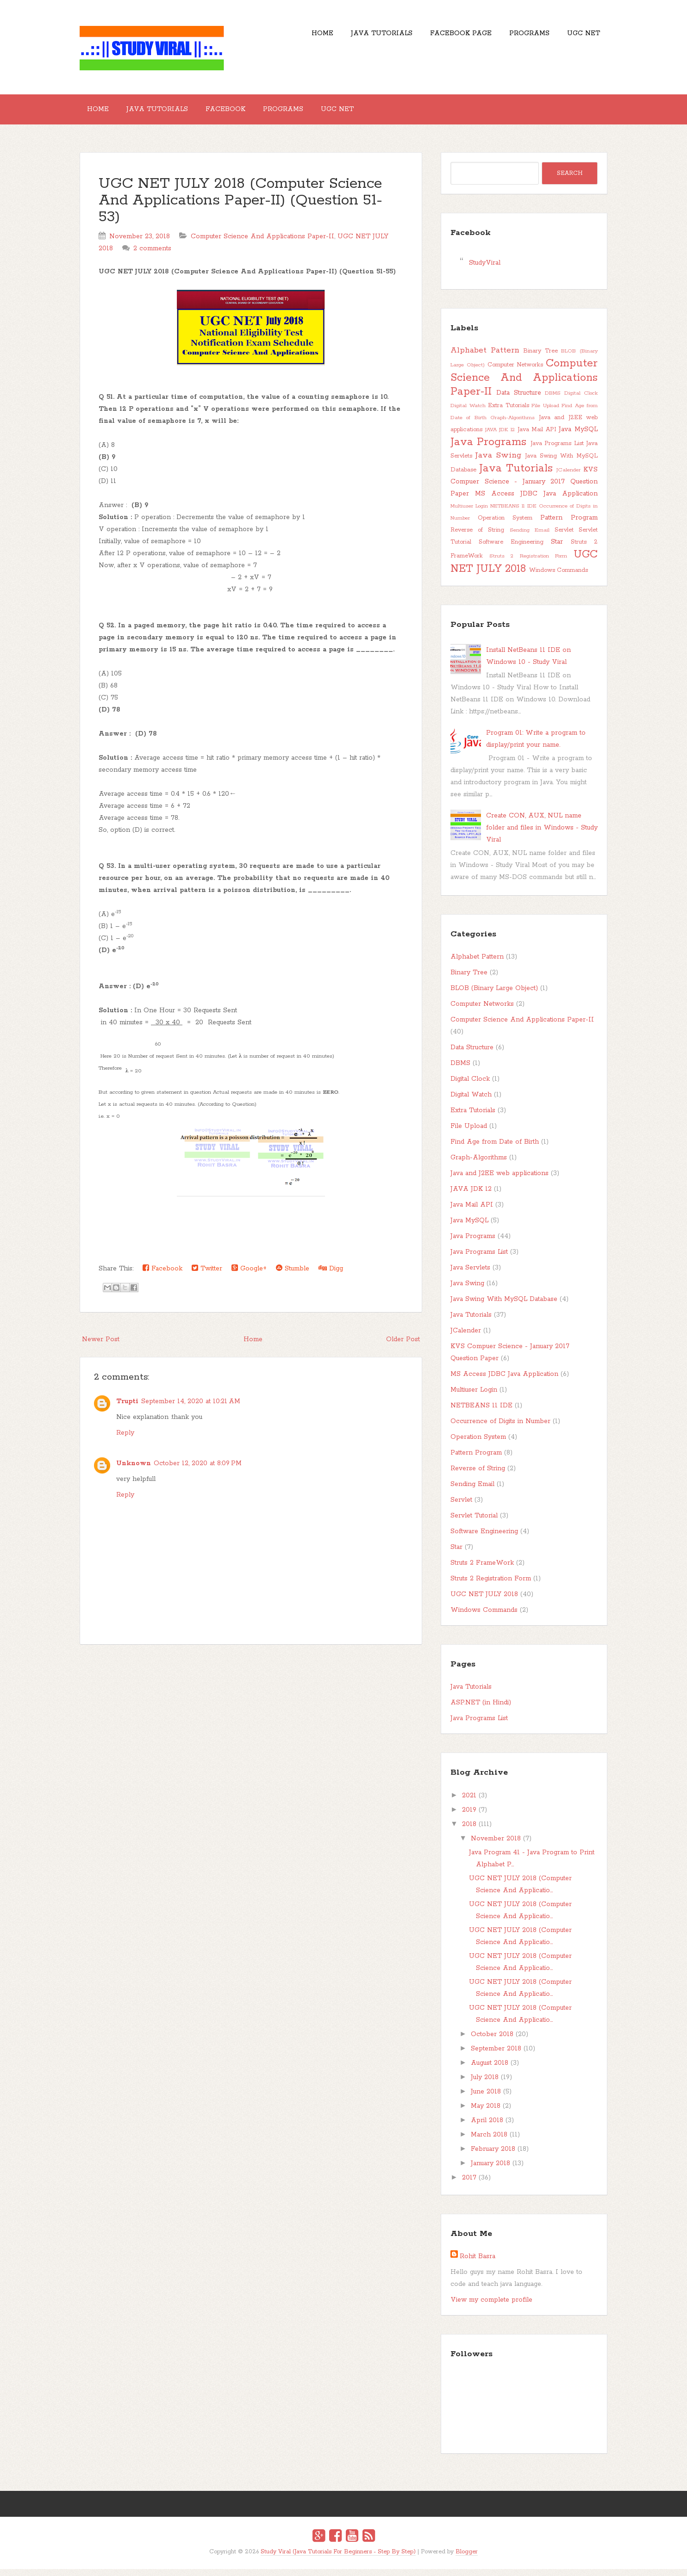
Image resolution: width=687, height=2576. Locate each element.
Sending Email (530, 537)
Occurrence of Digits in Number (500, 1428)
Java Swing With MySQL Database (503, 1306)
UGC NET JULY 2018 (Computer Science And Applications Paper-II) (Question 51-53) (240, 207)
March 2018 (489, 2141)
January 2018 (490, 2170)
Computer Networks (515, 372)
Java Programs (488, 449)
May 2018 (485, 2113)
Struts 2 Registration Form (528, 563)
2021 (469, 1802)
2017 (469, 2184)
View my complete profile (491, 2307)
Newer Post (100, 1346)
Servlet (564, 537)
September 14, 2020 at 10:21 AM (190, 1408)
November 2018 (496, 1845)
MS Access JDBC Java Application (536, 501)
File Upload (545, 412)
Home (291, 37)
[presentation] (143, 1235)
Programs (519, 37)
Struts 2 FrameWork (482, 1570)
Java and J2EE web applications (499, 1180)
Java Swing (498, 462)
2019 (469, 1817)
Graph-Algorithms (512, 424)
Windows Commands (558, 577)
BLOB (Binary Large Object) (494, 995)
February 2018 (493, 2156)
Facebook (243, 113)
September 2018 (496, 2055)
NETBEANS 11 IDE (513, 513)
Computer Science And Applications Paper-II (262, 243)
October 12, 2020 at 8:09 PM (198, 1470)
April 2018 (487, 2127)
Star (557, 549)
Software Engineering (511, 549)
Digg (331, 1275)
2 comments (152, 255)
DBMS (553, 400)
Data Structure (518, 400)
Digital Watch (468, 412)
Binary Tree (540, 358)
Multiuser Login (469, 513)
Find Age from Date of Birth (494, 1149)
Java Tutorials (357, 37)
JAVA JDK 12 (500, 436)
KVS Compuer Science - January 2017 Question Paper (524, 488)
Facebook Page (443, 37)
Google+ (249, 1275)
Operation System (505, 525)
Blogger (467, 2558)
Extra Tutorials (508, 412)
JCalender (568, 477)
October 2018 (492, 2041)
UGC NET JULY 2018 (524, 569)
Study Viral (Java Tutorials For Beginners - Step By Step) (338, 2558)
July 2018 (485, 2084)
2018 (469, 1831)
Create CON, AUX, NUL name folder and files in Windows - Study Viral (542, 834)
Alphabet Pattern (484, 357)
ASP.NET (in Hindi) (480, 1709)
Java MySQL (578, 436)
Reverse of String (477, 537)
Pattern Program (569, 525)
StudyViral (484, 270)
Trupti (127, 1408)
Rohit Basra (477, 2263)
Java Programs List (557, 450)
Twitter (207, 1275)
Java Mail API (537, 436)
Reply (125, 1440)
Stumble (292, 1275)
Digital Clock (581, 400)
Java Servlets (470, 1274)
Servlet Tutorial (474, 1522)
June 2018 (486, 2098)
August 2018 (489, 2070)
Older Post (403, 1346)
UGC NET (579, 37)
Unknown (133, 1470)
